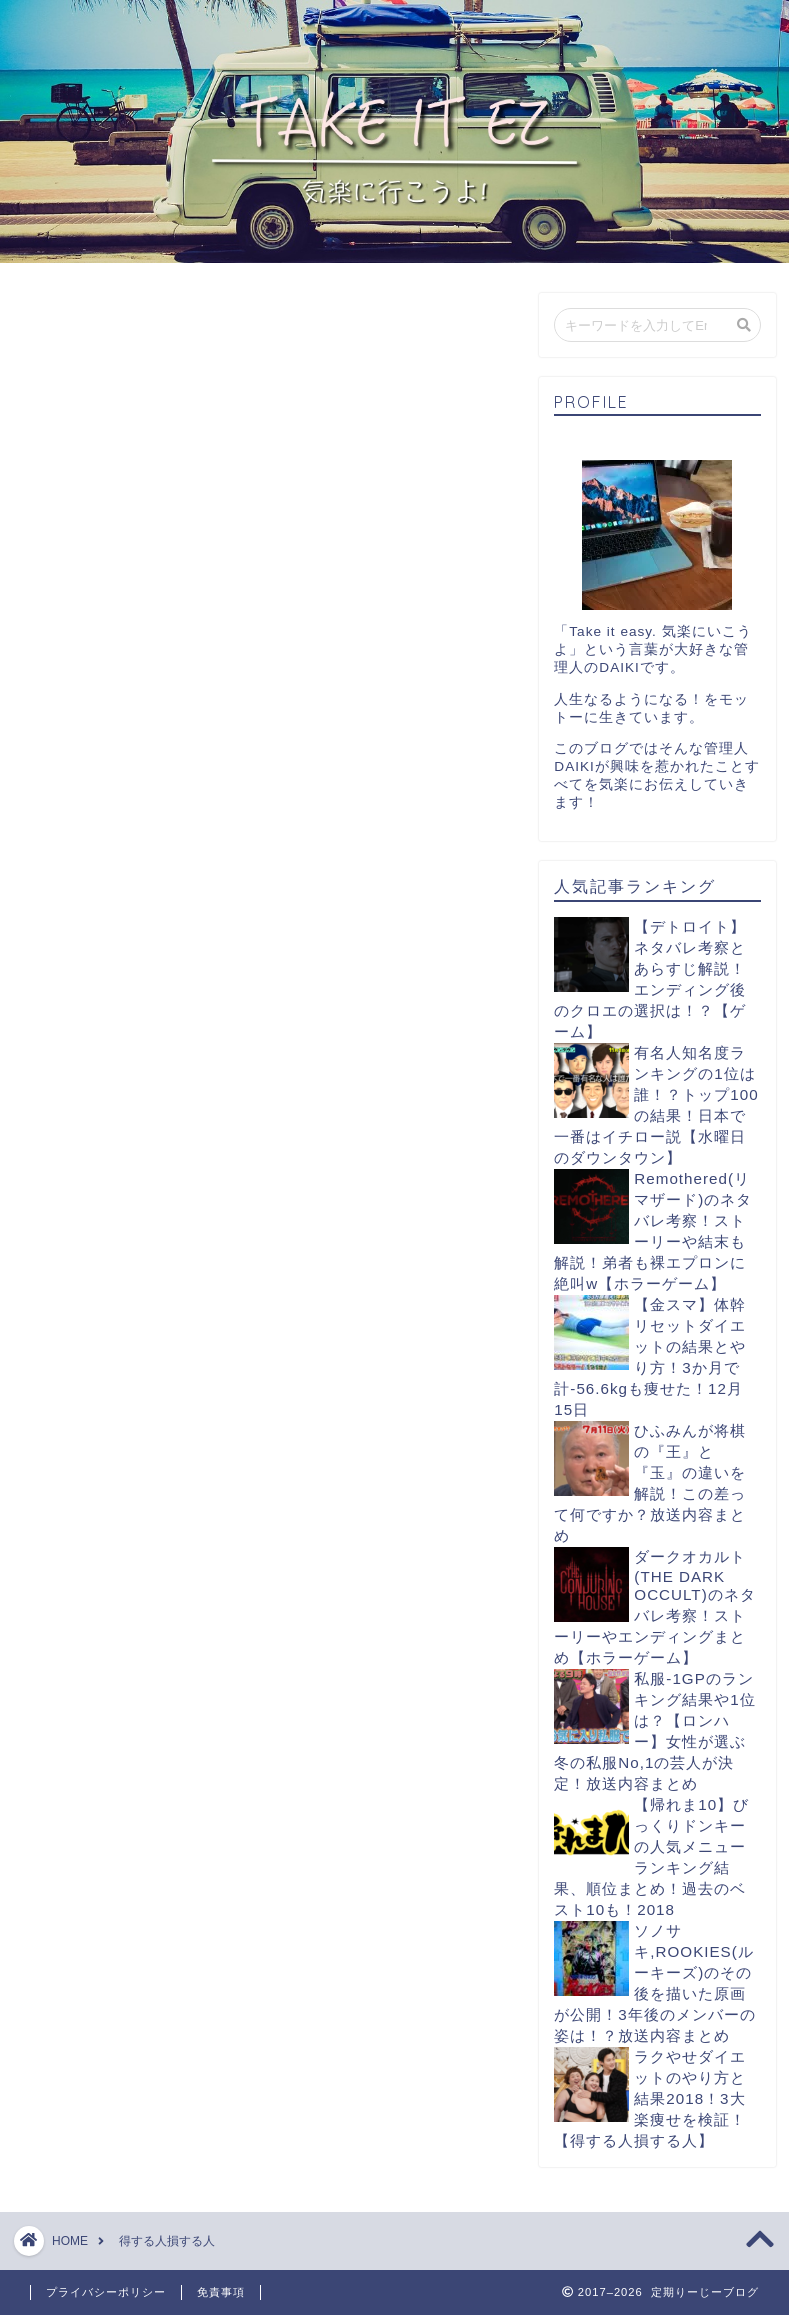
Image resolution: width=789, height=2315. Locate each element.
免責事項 (221, 2292)
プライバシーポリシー (106, 2292)
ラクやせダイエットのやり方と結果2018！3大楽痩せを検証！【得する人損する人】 (650, 2098)
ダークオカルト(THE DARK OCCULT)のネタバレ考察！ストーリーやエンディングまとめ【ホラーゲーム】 (654, 1607)
